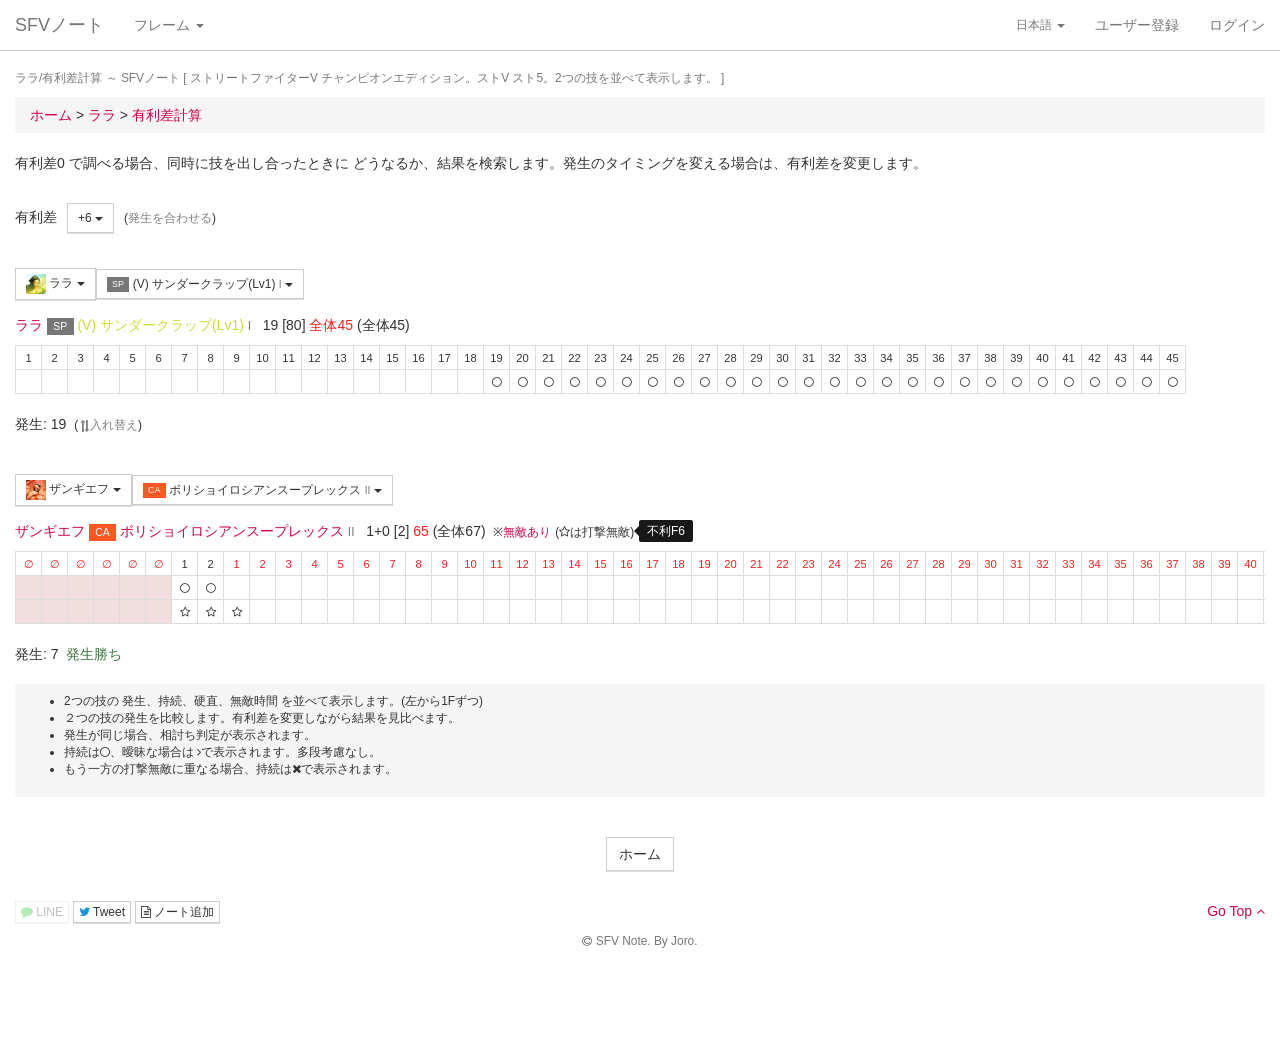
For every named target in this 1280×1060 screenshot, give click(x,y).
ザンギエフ (73, 490)
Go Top (1236, 911)
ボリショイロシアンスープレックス (262, 490)
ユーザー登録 (1137, 25)
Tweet (102, 912)
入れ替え (108, 425)
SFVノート (59, 25)
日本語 (1040, 25)
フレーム (169, 25)
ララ (55, 284)
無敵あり (527, 532)
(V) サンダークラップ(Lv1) (200, 284)
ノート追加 (177, 912)
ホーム (640, 854)
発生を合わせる (170, 218)
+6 (90, 218)
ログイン (1237, 25)
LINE (42, 912)
